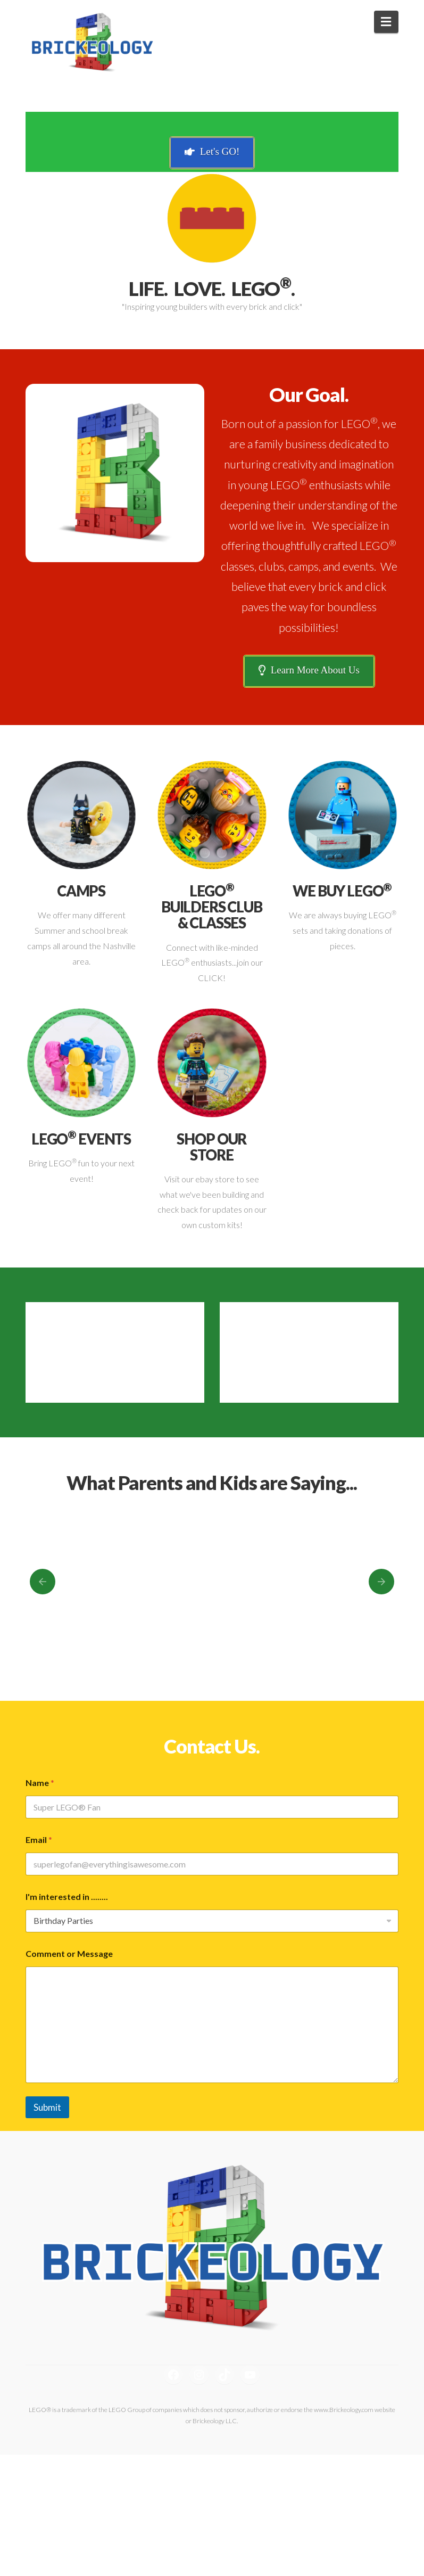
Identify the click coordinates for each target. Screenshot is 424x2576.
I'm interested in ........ (67, 1896)
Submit (47, 2107)
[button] (386, 22)
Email (39, 1839)
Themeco (237, 2534)
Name (40, 1782)
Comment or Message (69, 1953)
